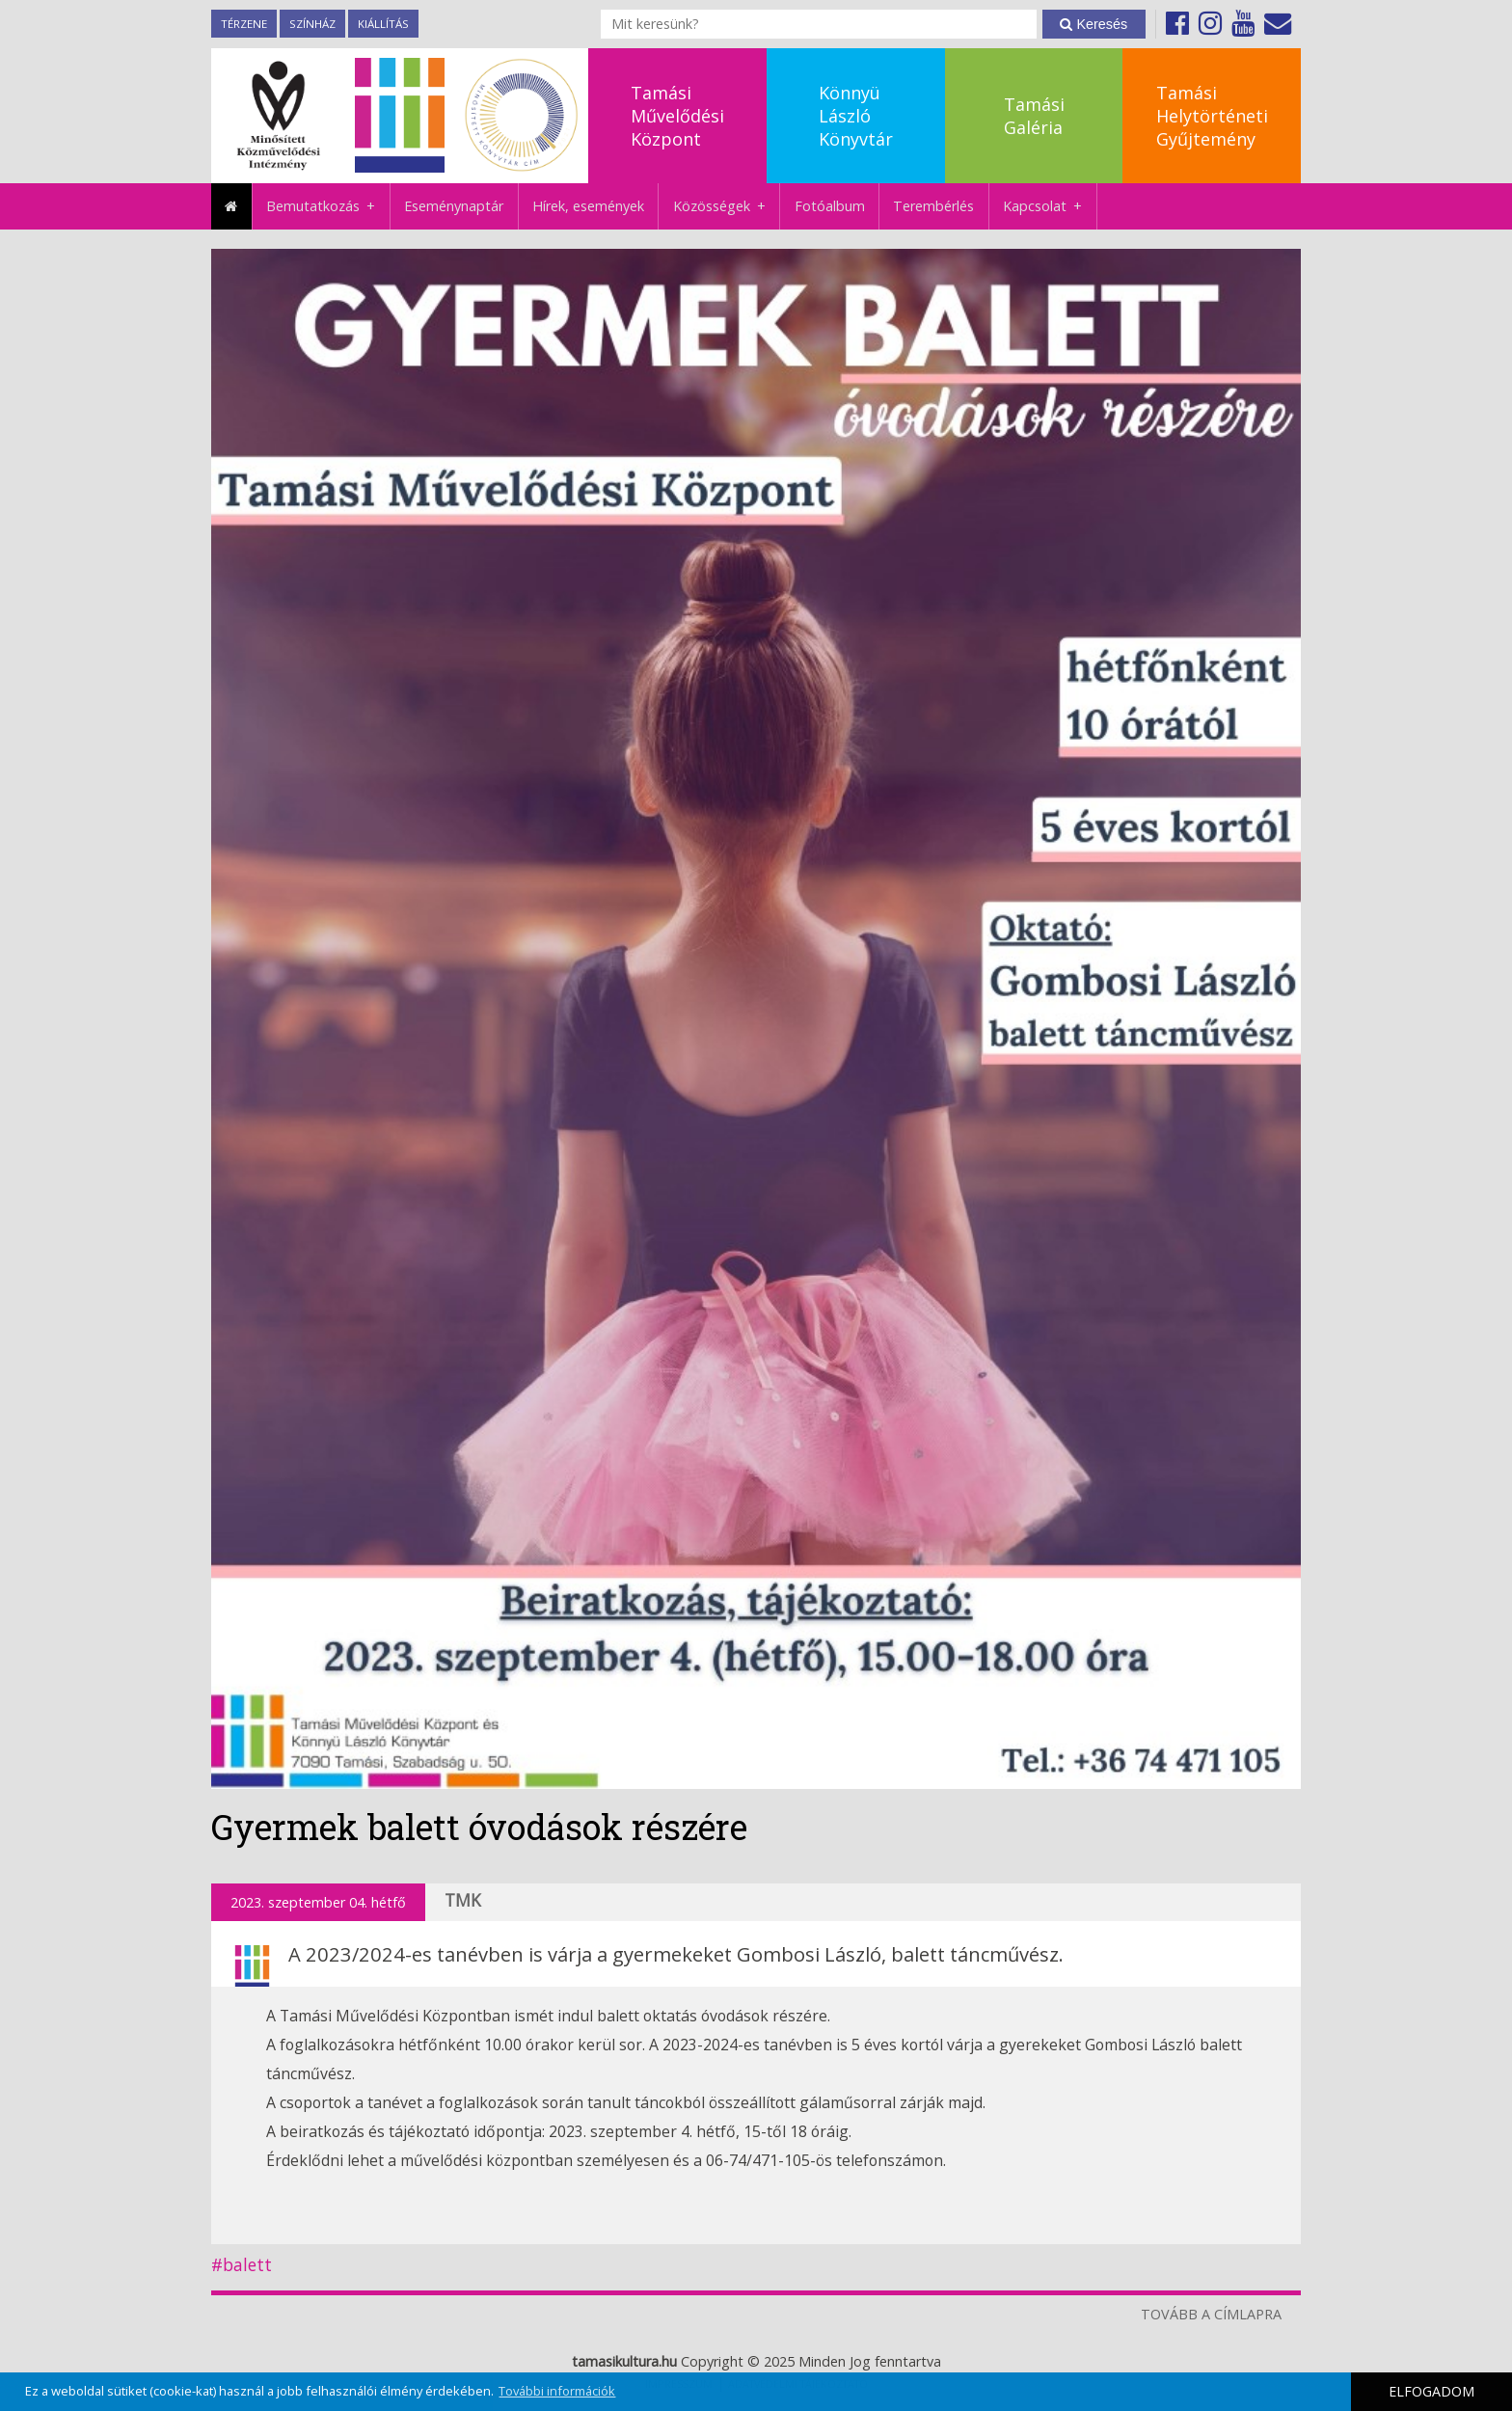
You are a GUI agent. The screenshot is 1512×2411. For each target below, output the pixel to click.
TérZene (244, 23)
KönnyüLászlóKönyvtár (856, 115)
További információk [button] (557, 2390)
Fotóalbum (830, 206)
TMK (463, 1900)
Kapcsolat (1049, 206)
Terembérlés (933, 206)
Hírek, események (588, 206)
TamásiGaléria (1034, 116)
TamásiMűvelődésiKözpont (677, 115)
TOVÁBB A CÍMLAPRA (1211, 2314)
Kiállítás (383, 23)
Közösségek (726, 206)
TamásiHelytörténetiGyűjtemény (1212, 115)
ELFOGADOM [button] (1431, 2391)
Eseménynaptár (453, 206)
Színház (312, 23)
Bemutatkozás (328, 206)
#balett (241, 2265)
